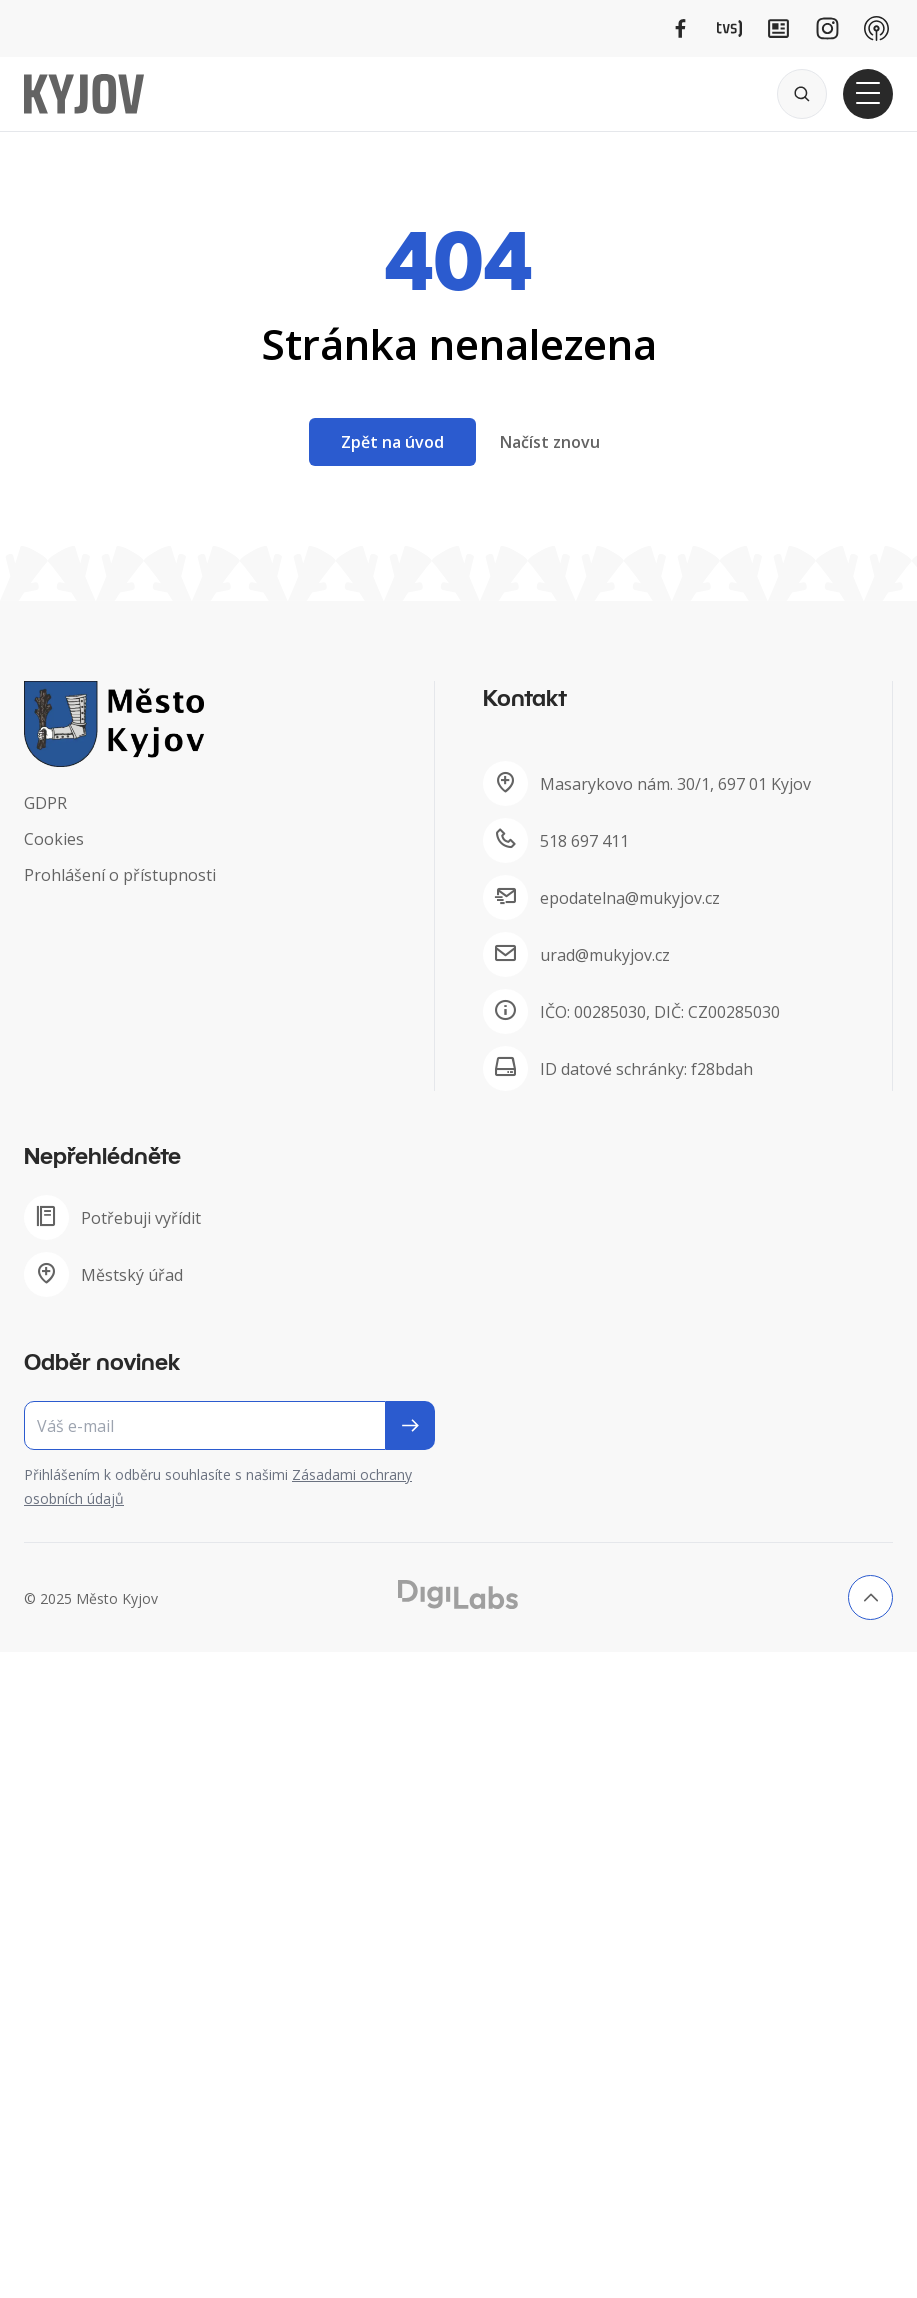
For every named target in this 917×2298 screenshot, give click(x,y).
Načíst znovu (550, 442)
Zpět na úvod (392, 442)
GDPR (45, 803)
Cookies (54, 839)
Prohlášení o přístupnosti (120, 875)
